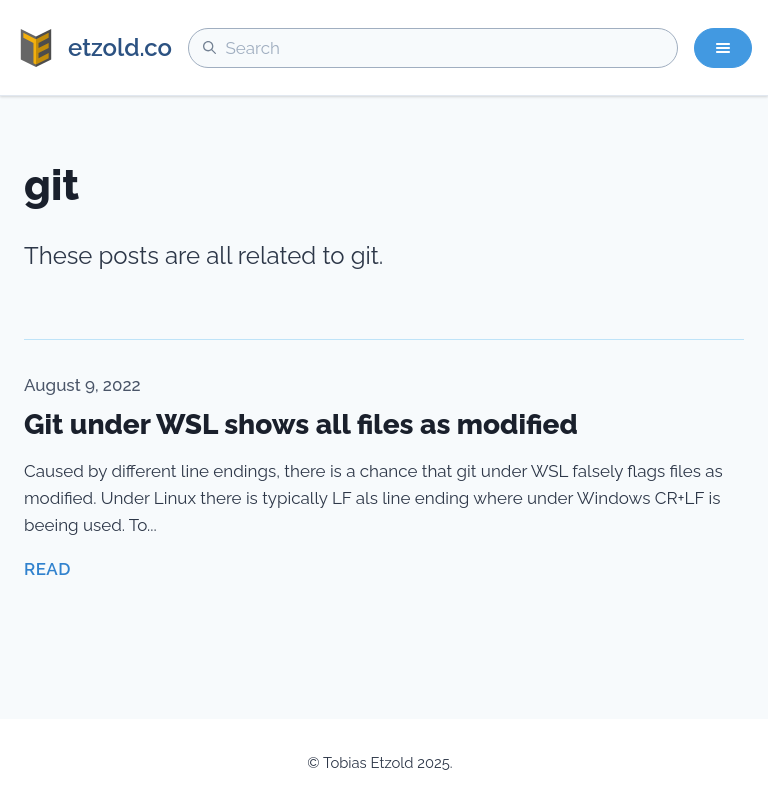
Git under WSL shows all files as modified (301, 424)
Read (47, 569)
